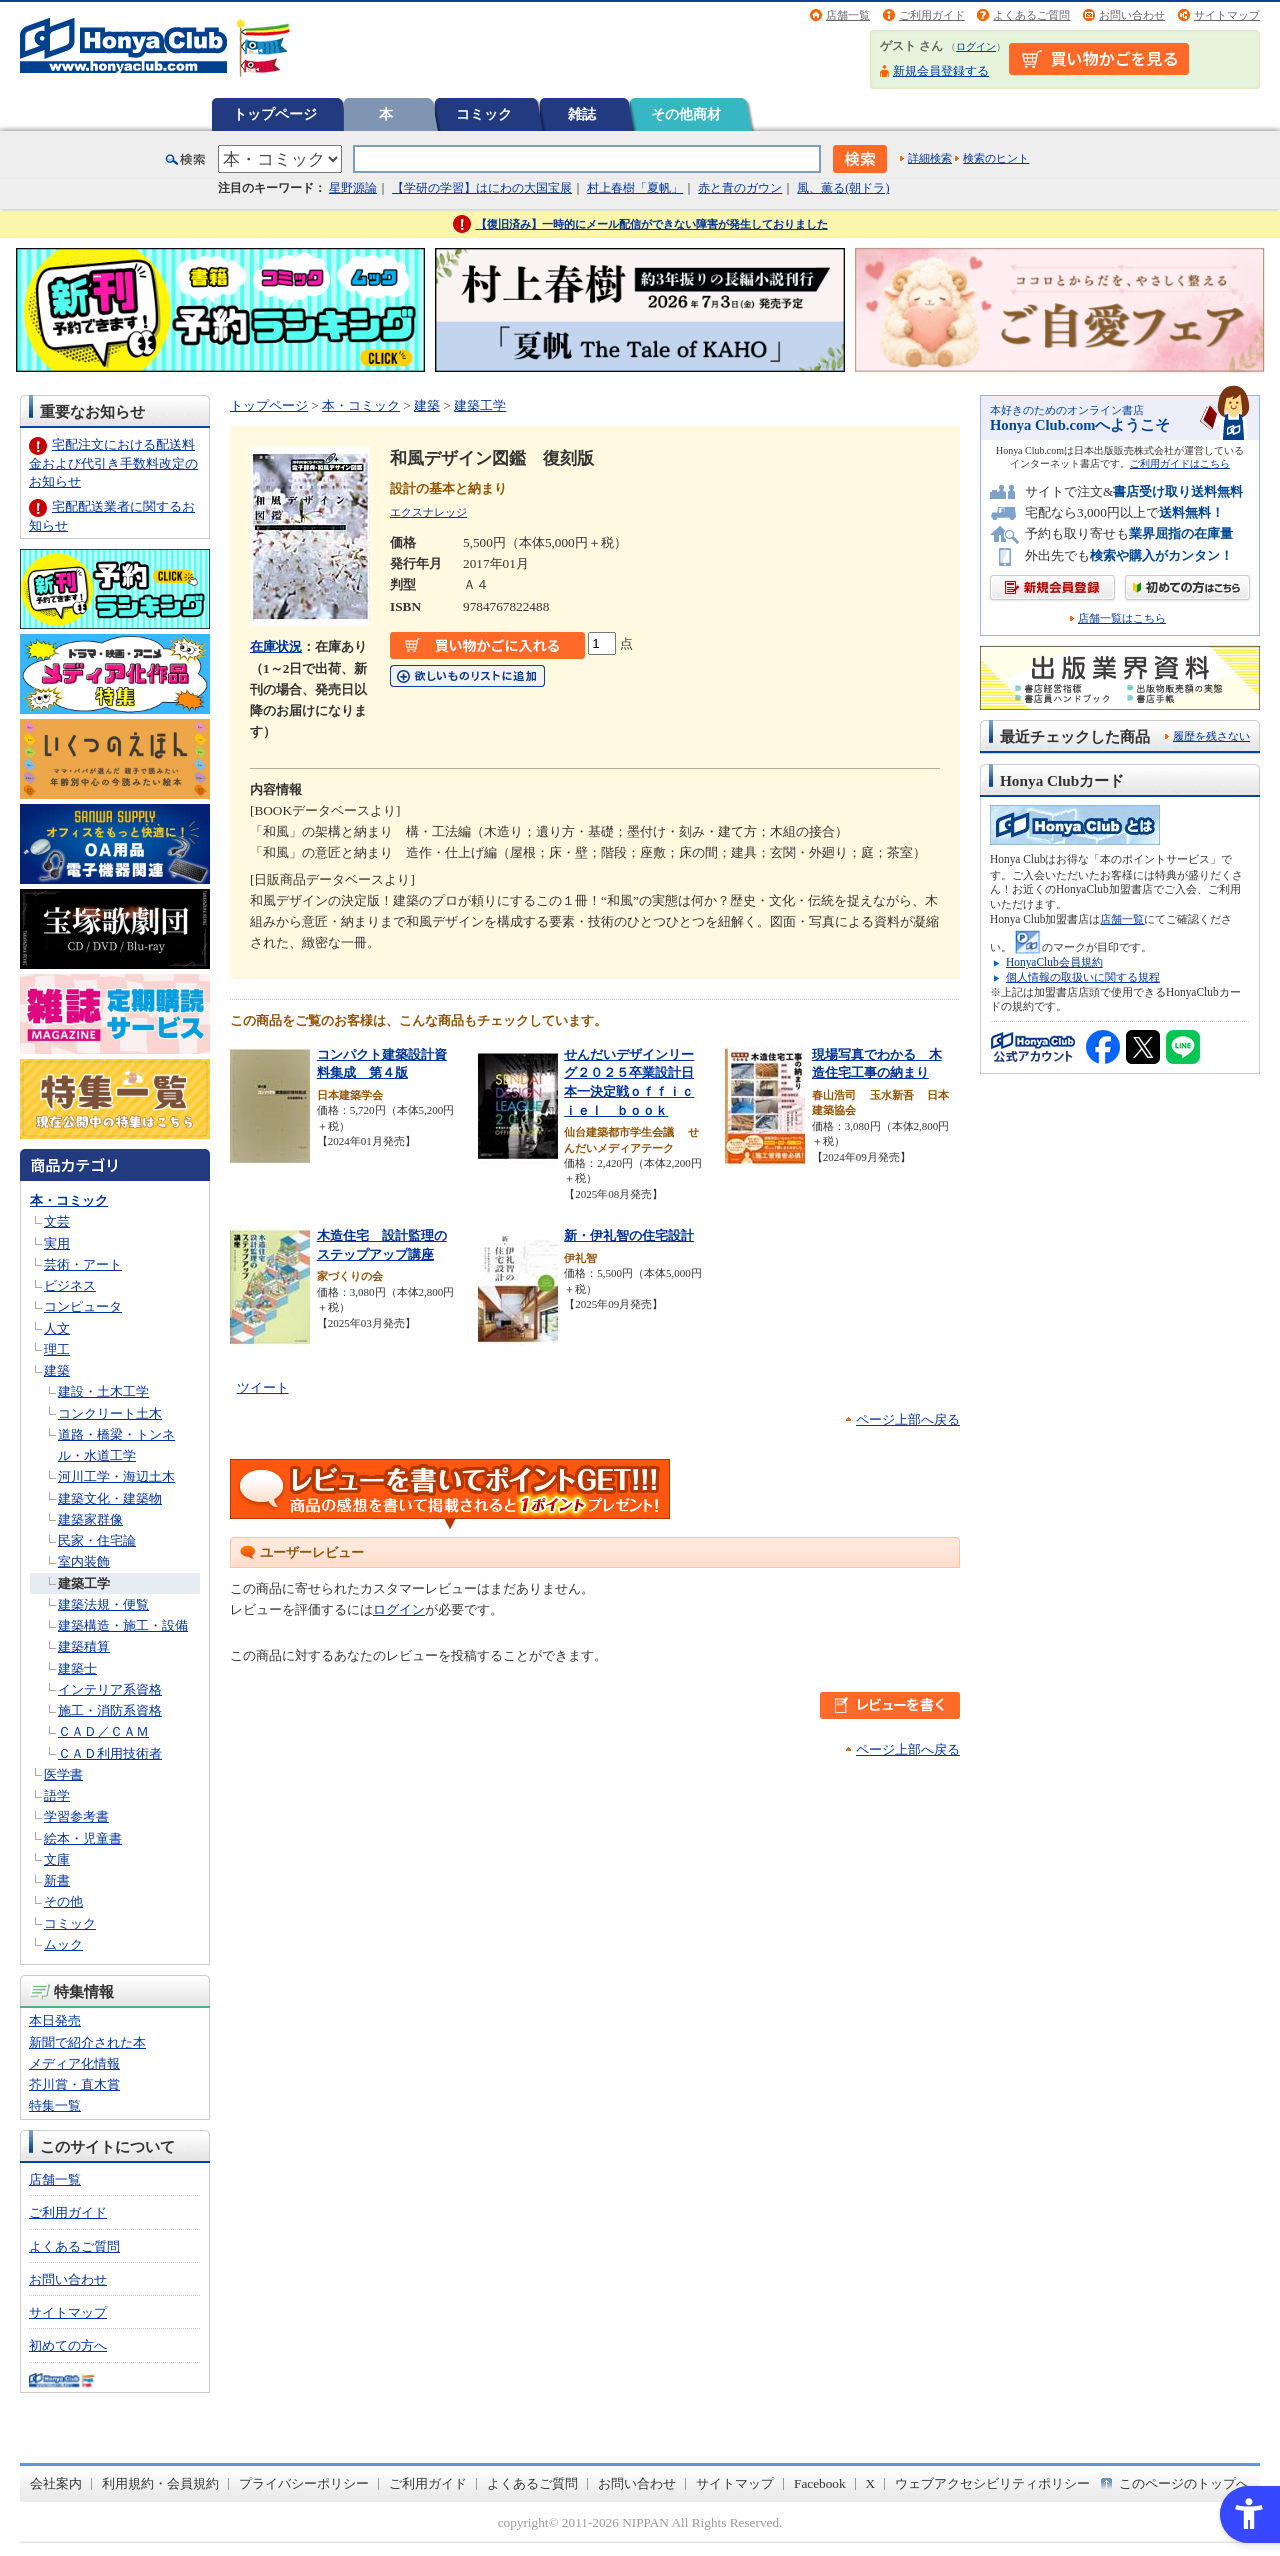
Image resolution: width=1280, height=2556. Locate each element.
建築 (57, 1370)
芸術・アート (83, 1264)
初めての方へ (68, 2345)
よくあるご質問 (1031, 15)
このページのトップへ (1184, 2483)
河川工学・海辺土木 (116, 1476)
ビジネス (70, 1285)
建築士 (77, 1668)
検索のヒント (996, 158)
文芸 (57, 1221)
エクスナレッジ (428, 512)
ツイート (263, 1387)
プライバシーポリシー (304, 2483)
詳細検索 (930, 158)
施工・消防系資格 (110, 1710)
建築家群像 (90, 1519)
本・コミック (69, 1200)
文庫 (57, 1859)
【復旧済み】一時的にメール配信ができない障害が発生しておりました (652, 224)
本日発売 (55, 2020)
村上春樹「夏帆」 (635, 188)
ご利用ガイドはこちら (1180, 463)
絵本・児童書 (83, 1838)
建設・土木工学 (103, 1391)
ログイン (976, 46)
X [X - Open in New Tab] (871, 2483)
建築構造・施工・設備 (123, 1625)
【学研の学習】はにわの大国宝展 (482, 188)
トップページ (275, 114)
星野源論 (353, 188)
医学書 (63, 1774)
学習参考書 (76, 1816)
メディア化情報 (74, 2063)
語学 (57, 1795)
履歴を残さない (1211, 736)
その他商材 (686, 114)
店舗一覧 (848, 15)
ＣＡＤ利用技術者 (110, 1753)
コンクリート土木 (110, 1413)
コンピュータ (83, 1306)
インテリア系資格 (110, 1689)
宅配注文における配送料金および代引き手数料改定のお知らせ (113, 462)
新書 (57, 1880)
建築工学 (84, 1583)
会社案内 (56, 2483)
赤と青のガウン (740, 188)
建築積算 (84, 1646)
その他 (63, 1901)
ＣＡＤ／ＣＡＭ (103, 1731)
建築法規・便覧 (103, 1604)
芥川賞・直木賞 (74, 2084)
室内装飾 (84, 1561)
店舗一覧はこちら (1122, 618)
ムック (63, 1944)
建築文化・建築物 (110, 1498)
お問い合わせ (1132, 15)
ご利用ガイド (932, 15)
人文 (57, 1328)
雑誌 (582, 114)
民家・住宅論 (97, 1540)
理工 (57, 1349)
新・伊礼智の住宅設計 (629, 1235)
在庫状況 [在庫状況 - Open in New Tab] (276, 646)
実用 (57, 1243)
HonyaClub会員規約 (1054, 962)
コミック (484, 114)
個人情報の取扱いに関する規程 (1083, 977)
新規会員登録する (941, 71)
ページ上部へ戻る (908, 1419)
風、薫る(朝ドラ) (843, 188)
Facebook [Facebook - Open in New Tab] (820, 2483)
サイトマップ (1227, 15)
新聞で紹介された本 (87, 2042)
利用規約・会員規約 (160, 2483)
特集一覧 (55, 2105)
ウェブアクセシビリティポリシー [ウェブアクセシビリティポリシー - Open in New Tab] (992, 2483)
